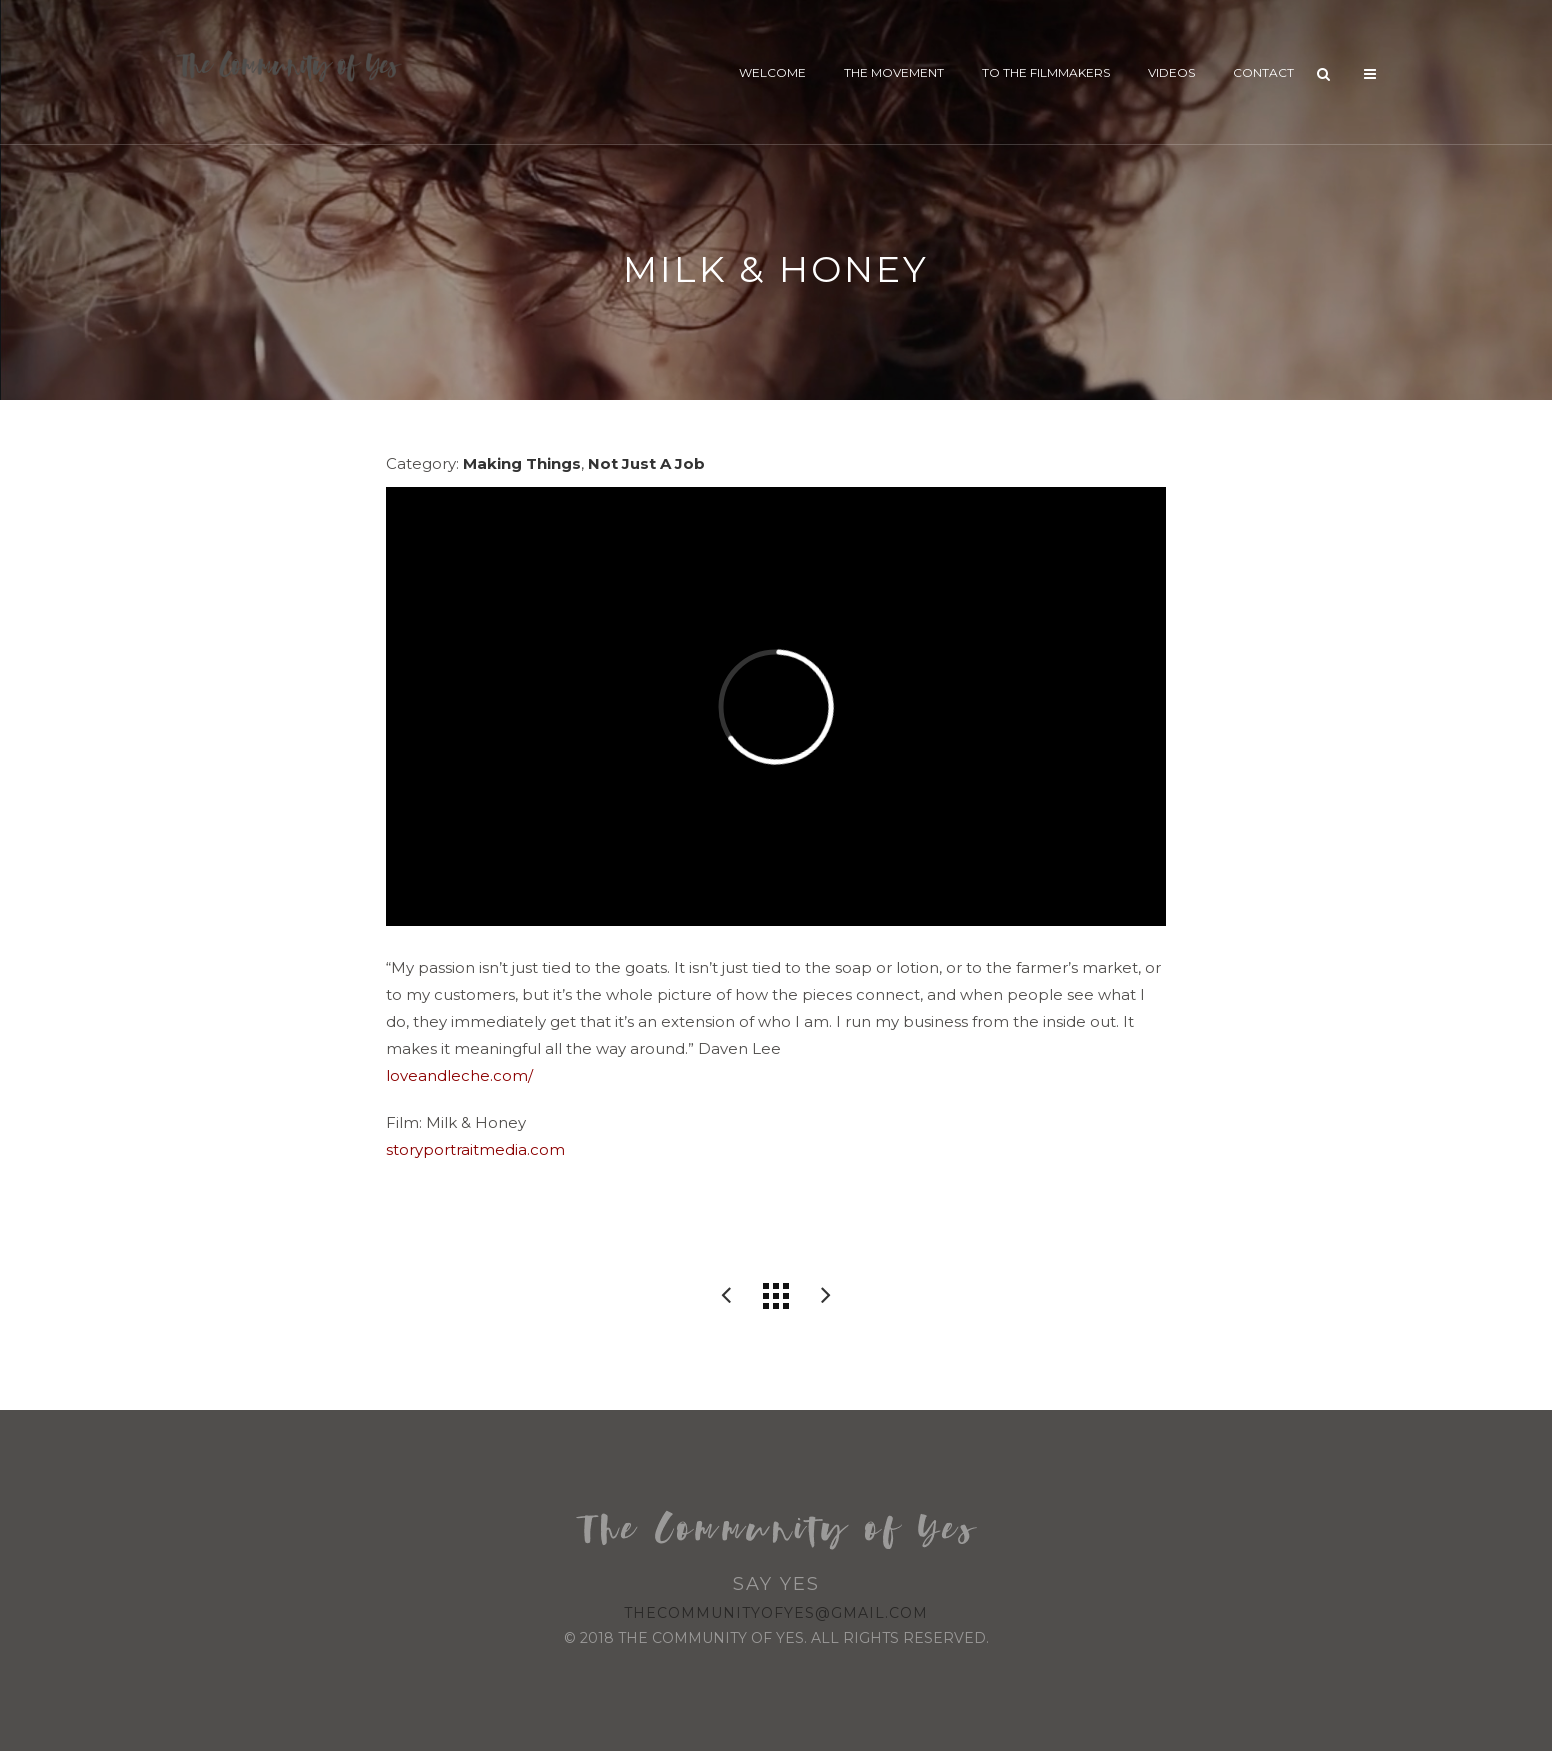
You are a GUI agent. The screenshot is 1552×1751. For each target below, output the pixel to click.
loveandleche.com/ (459, 1075)
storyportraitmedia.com (475, 1149)
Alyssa (726, 1296)
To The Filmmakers (1046, 72)
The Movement (894, 72)
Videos (1171, 72)
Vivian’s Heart (826, 1296)
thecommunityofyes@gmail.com (776, 1613)
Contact (1263, 72)
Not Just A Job (646, 463)
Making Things (522, 463)
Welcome (772, 72)
